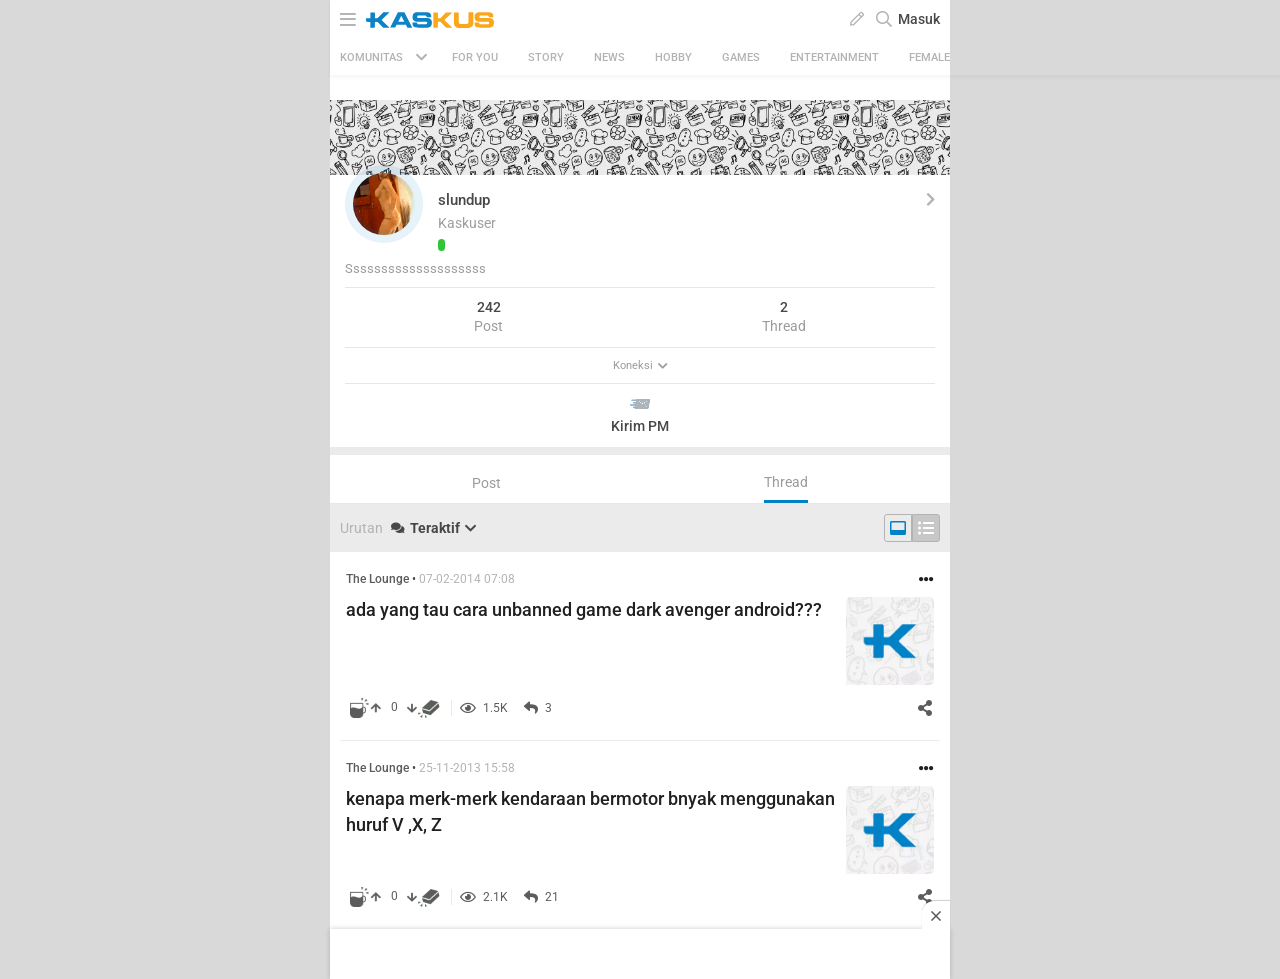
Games (741, 57)
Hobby (673, 57)
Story (546, 57)
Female (929, 57)
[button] (384, 204)
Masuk (919, 19)
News (609, 57)
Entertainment (834, 57)
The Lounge (377, 579)
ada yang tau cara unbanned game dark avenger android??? (584, 609)
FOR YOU (475, 57)
